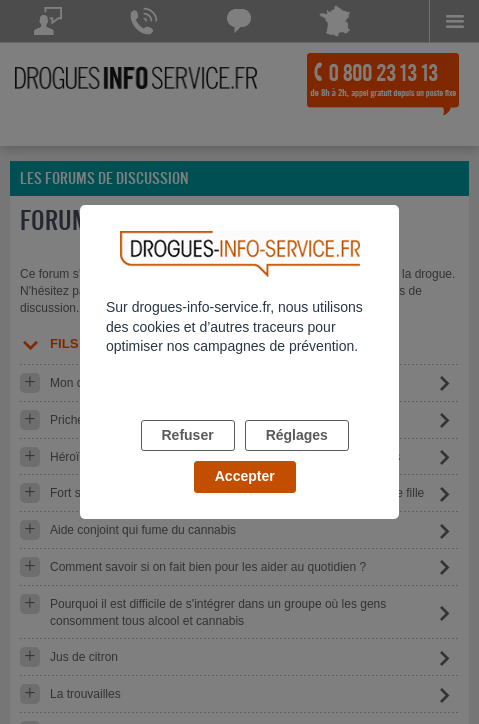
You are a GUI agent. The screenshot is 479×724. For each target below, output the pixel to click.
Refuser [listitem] (188, 435)
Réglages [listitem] (297, 435)
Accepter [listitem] (245, 476)
